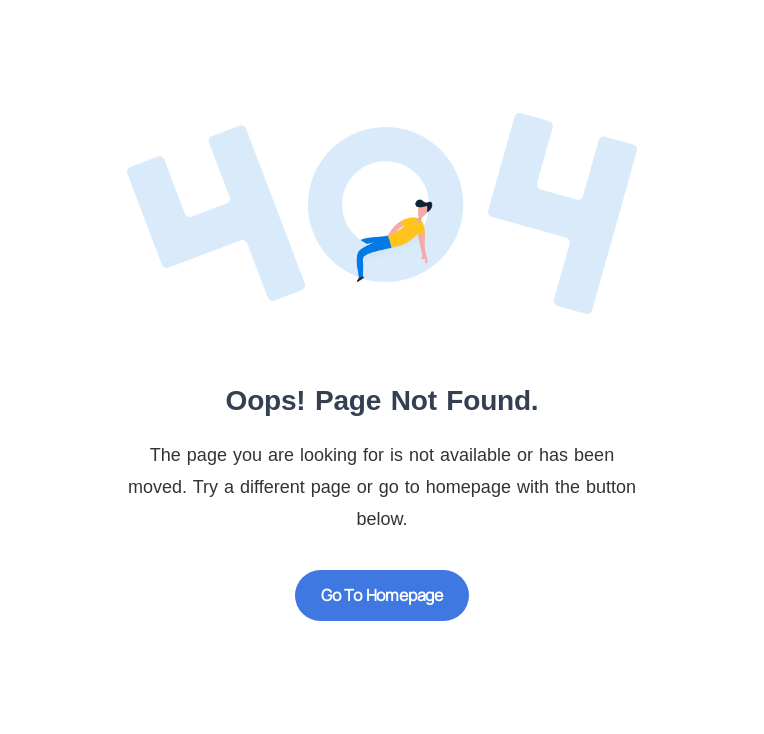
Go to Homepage (382, 595)
